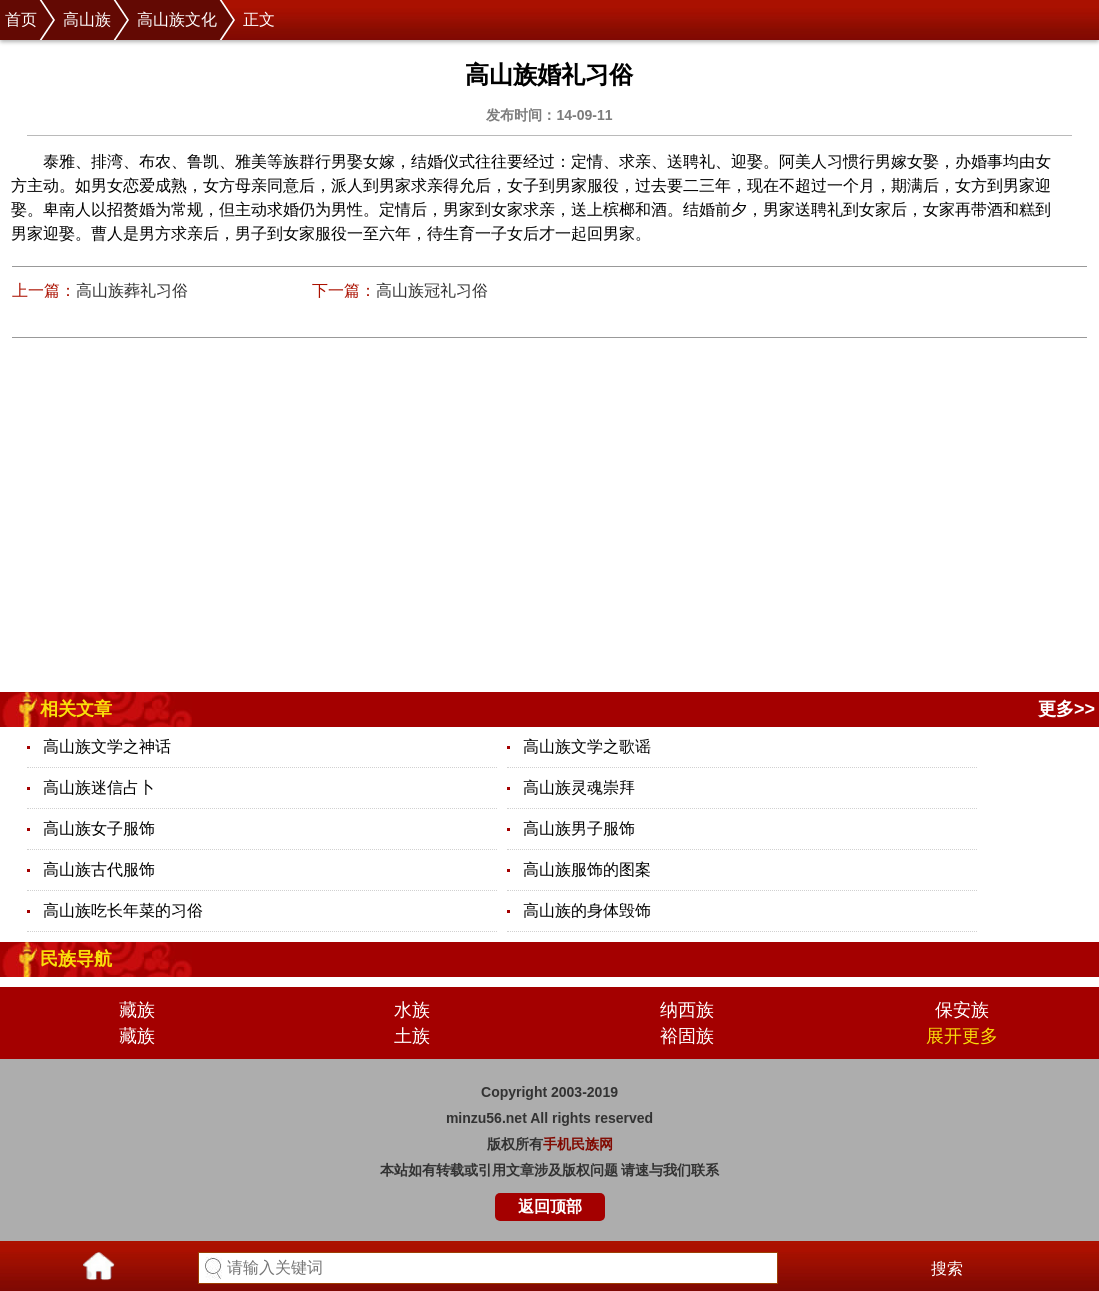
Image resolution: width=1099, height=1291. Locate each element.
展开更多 (962, 1036)
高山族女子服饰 (99, 828)
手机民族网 (578, 1144)
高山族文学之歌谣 (587, 746)
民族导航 (76, 959)
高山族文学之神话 (107, 746)
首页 (21, 19)
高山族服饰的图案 (587, 869)
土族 (412, 1036)
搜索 (947, 1268)
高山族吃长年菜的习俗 (123, 910)
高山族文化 (177, 19)
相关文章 (76, 709)
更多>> (1066, 709)
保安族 (962, 1010)
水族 (412, 1010)
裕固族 (687, 1036)
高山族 (87, 19)
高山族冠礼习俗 (432, 290)
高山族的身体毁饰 (587, 910)
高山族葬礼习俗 (132, 290)
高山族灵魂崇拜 (579, 787)
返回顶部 (550, 1206)
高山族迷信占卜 (99, 787)
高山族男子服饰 (579, 828)
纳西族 (687, 1010)
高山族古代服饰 (99, 869)
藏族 (137, 1010)
